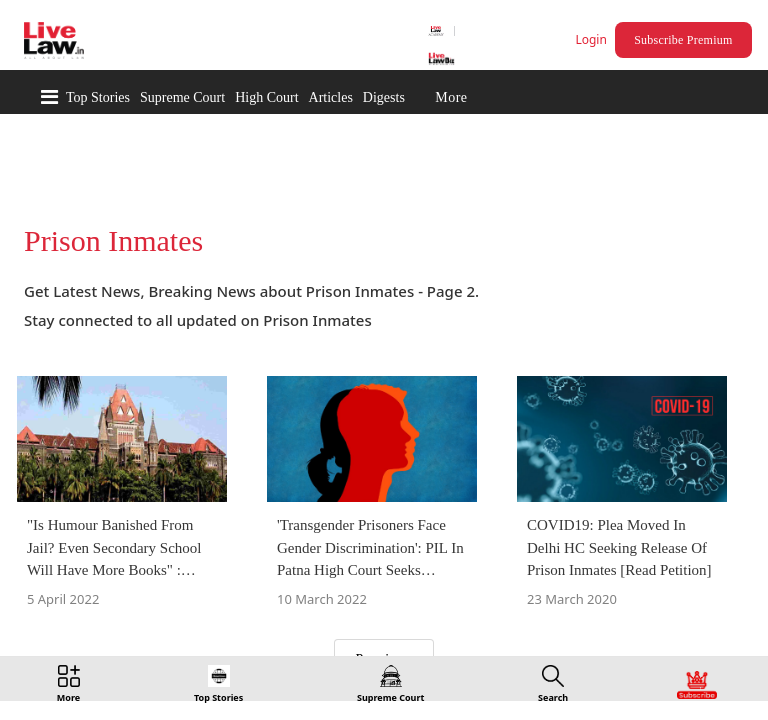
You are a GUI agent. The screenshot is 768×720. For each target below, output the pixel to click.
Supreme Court (182, 97)
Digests (384, 97)
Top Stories (98, 97)
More (451, 97)
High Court (266, 97)
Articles (331, 97)
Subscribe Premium (686, 40)
